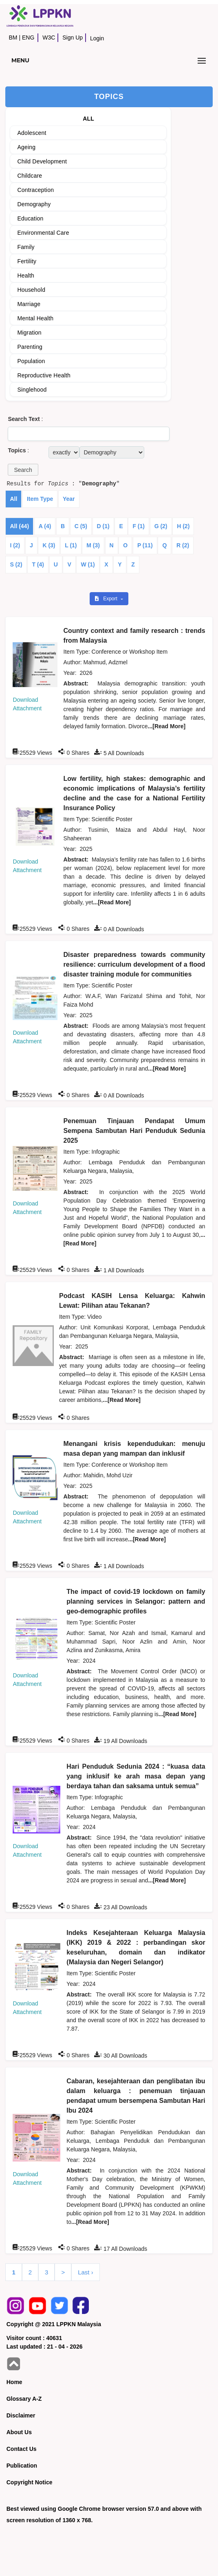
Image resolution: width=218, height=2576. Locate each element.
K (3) (48, 545)
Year (69, 499)
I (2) (15, 545)
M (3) (93, 545)
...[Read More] (167, 726)
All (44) (19, 526)
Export (107, 599)
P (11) (145, 545)
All (13, 499)
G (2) (160, 526)
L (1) (71, 545)
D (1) (103, 526)
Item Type (40, 499)
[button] (23, 470)
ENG (28, 37)
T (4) (38, 564)
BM (13, 37)
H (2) (183, 526)
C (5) (81, 526)
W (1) (88, 564)
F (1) (138, 526)
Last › (85, 2272)
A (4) (45, 526)
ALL (88, 118)
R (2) (182, 545)
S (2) (16, 564)
